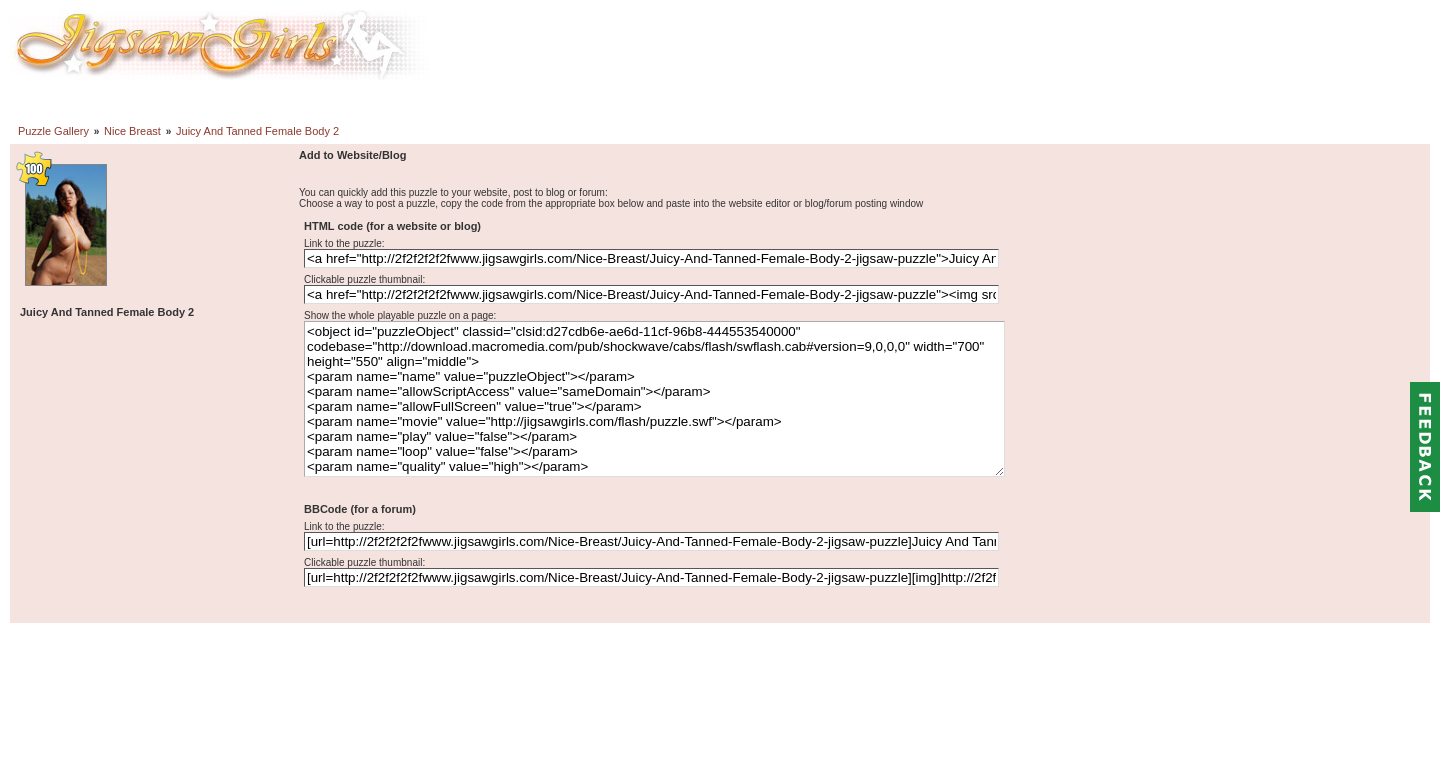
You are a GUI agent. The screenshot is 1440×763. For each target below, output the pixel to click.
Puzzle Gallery (53, 131)
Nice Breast (132, 131)
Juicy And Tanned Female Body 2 (257, 131)
